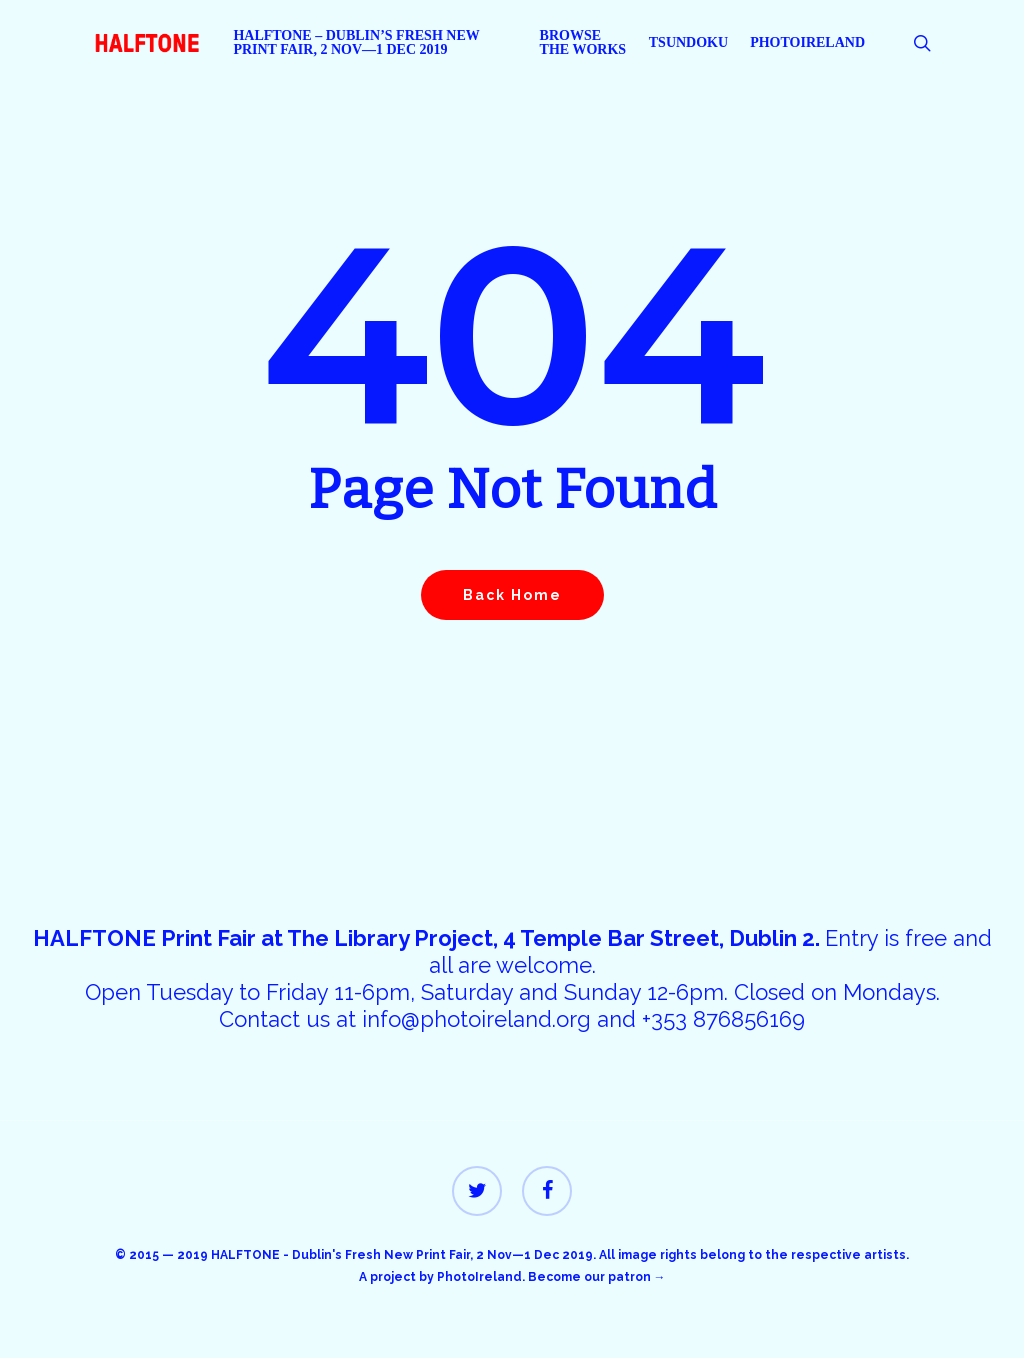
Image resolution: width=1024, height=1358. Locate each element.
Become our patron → (597, 1277)
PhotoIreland (479, 1277)
